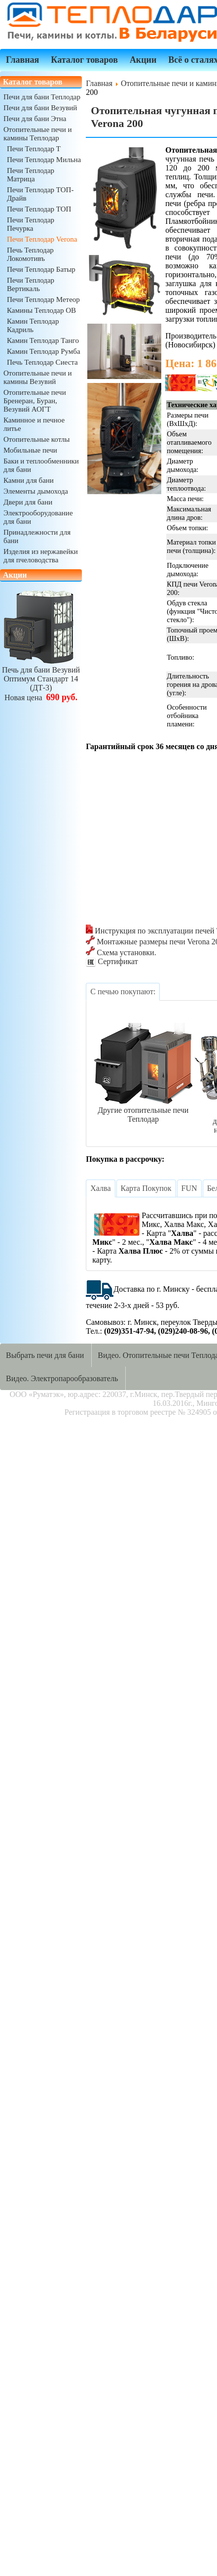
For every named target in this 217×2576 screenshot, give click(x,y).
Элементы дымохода (35, 491)
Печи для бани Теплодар (41, 97)
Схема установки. (121, 952)
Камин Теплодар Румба (43, 351)
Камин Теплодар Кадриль (33, 325)
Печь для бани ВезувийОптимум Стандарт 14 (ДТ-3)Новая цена (41, 679)
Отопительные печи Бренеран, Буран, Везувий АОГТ (34, 400)
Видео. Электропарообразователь (62, 1378)
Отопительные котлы (36, 439)
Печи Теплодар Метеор (43, 299)
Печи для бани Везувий (40, 108)
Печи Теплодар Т (34, 149)
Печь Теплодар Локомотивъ (30, 254)
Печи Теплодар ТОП (39, 209)
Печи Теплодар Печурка (30, 224)
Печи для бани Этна (34, 119)
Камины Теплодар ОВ (41, 310)
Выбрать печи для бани (45, 1355)
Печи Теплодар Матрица (30, 175)
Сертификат (112, 961)
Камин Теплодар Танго (43, 340)
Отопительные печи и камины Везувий (37, 377)
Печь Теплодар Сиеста (42, 362)
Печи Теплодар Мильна (44, 160)
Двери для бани (27, 502)
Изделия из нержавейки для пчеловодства (40, 556)
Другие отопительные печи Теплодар (143, 1110)
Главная (22, 60)
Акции (143, 60)
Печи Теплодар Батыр (41, 269)
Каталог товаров (84, 60)
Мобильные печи (30, 450)
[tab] (123, 992)
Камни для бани (28, 480)
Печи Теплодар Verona (42, 239)
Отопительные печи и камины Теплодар (37, 134)
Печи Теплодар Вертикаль (30, 284)
